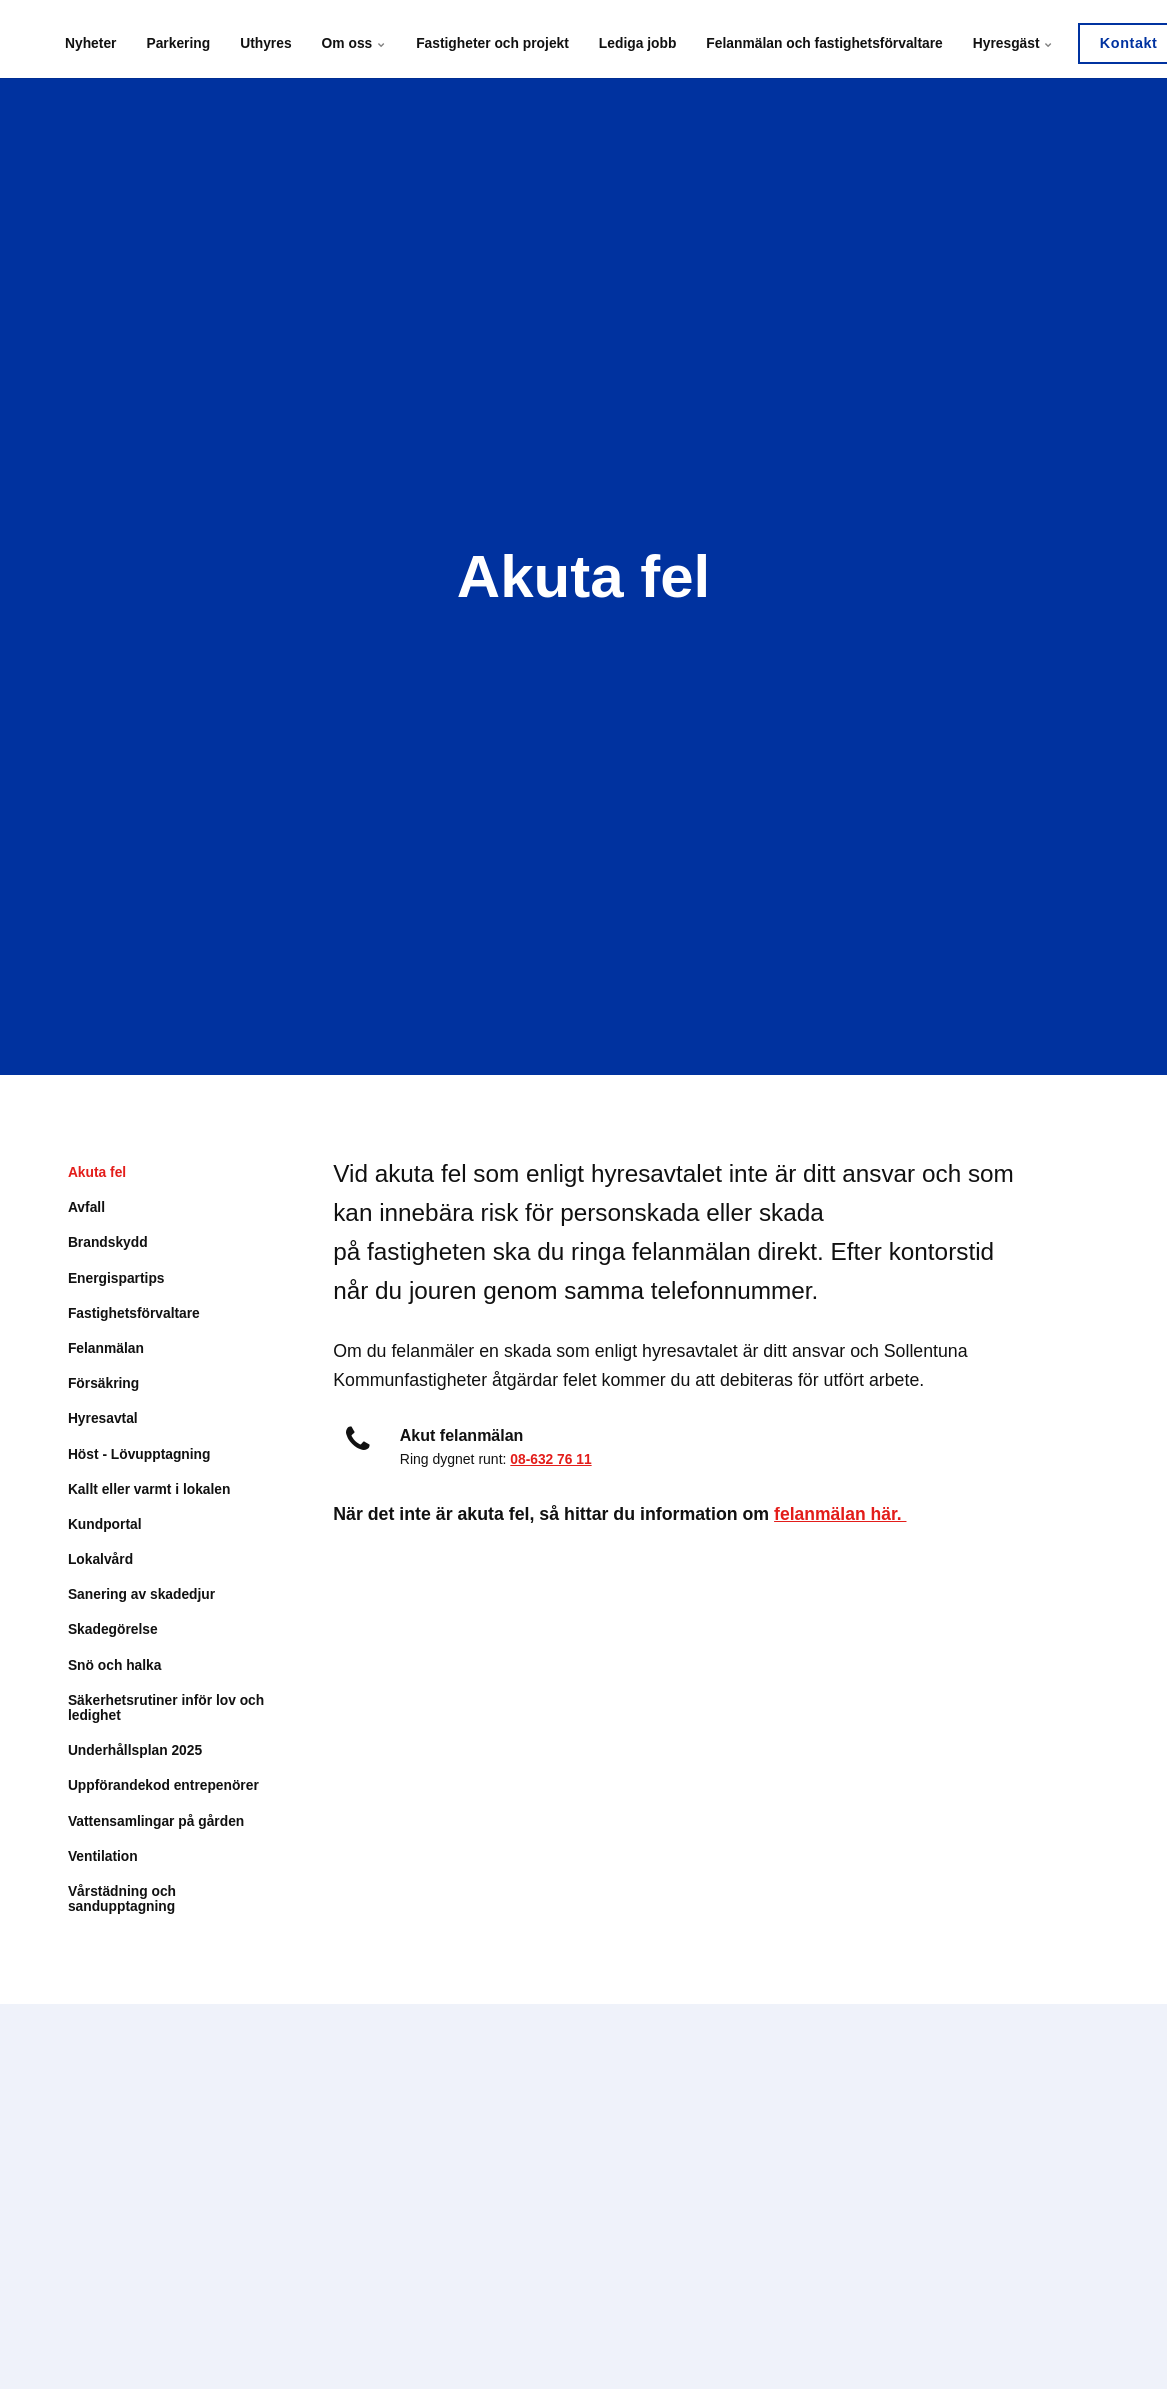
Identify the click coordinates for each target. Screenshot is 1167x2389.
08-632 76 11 (551, 1459)
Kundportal (105, 1526)
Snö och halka (115, 1668)
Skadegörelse (113, 1632)
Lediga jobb (631, 38)
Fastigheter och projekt (488, 38)
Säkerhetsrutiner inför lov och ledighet (153, 1710)
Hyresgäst (1002, 38)
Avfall (87, 1207)
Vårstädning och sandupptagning (123, 1902)
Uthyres (263, 38)
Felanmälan (106, 1349)
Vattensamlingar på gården (157, 1824)
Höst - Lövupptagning (140, 1455)
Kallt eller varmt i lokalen (150, 1491)
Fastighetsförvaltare (135, 1314)
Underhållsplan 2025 (136, 1754)
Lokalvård (101, 1561)
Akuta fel (97, 1172)
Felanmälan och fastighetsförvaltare (815, 38)
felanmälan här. (841, 1514)
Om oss (351, 38)
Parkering (177, 38)
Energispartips (117, 1278)
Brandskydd (108, 1243)
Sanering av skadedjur (142, 1597)
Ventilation (103, 1860)
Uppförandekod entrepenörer (165, 1789)
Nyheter (90, 38)
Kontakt (1117, 39)
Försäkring (104, 1384)
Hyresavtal (103, 1420)
